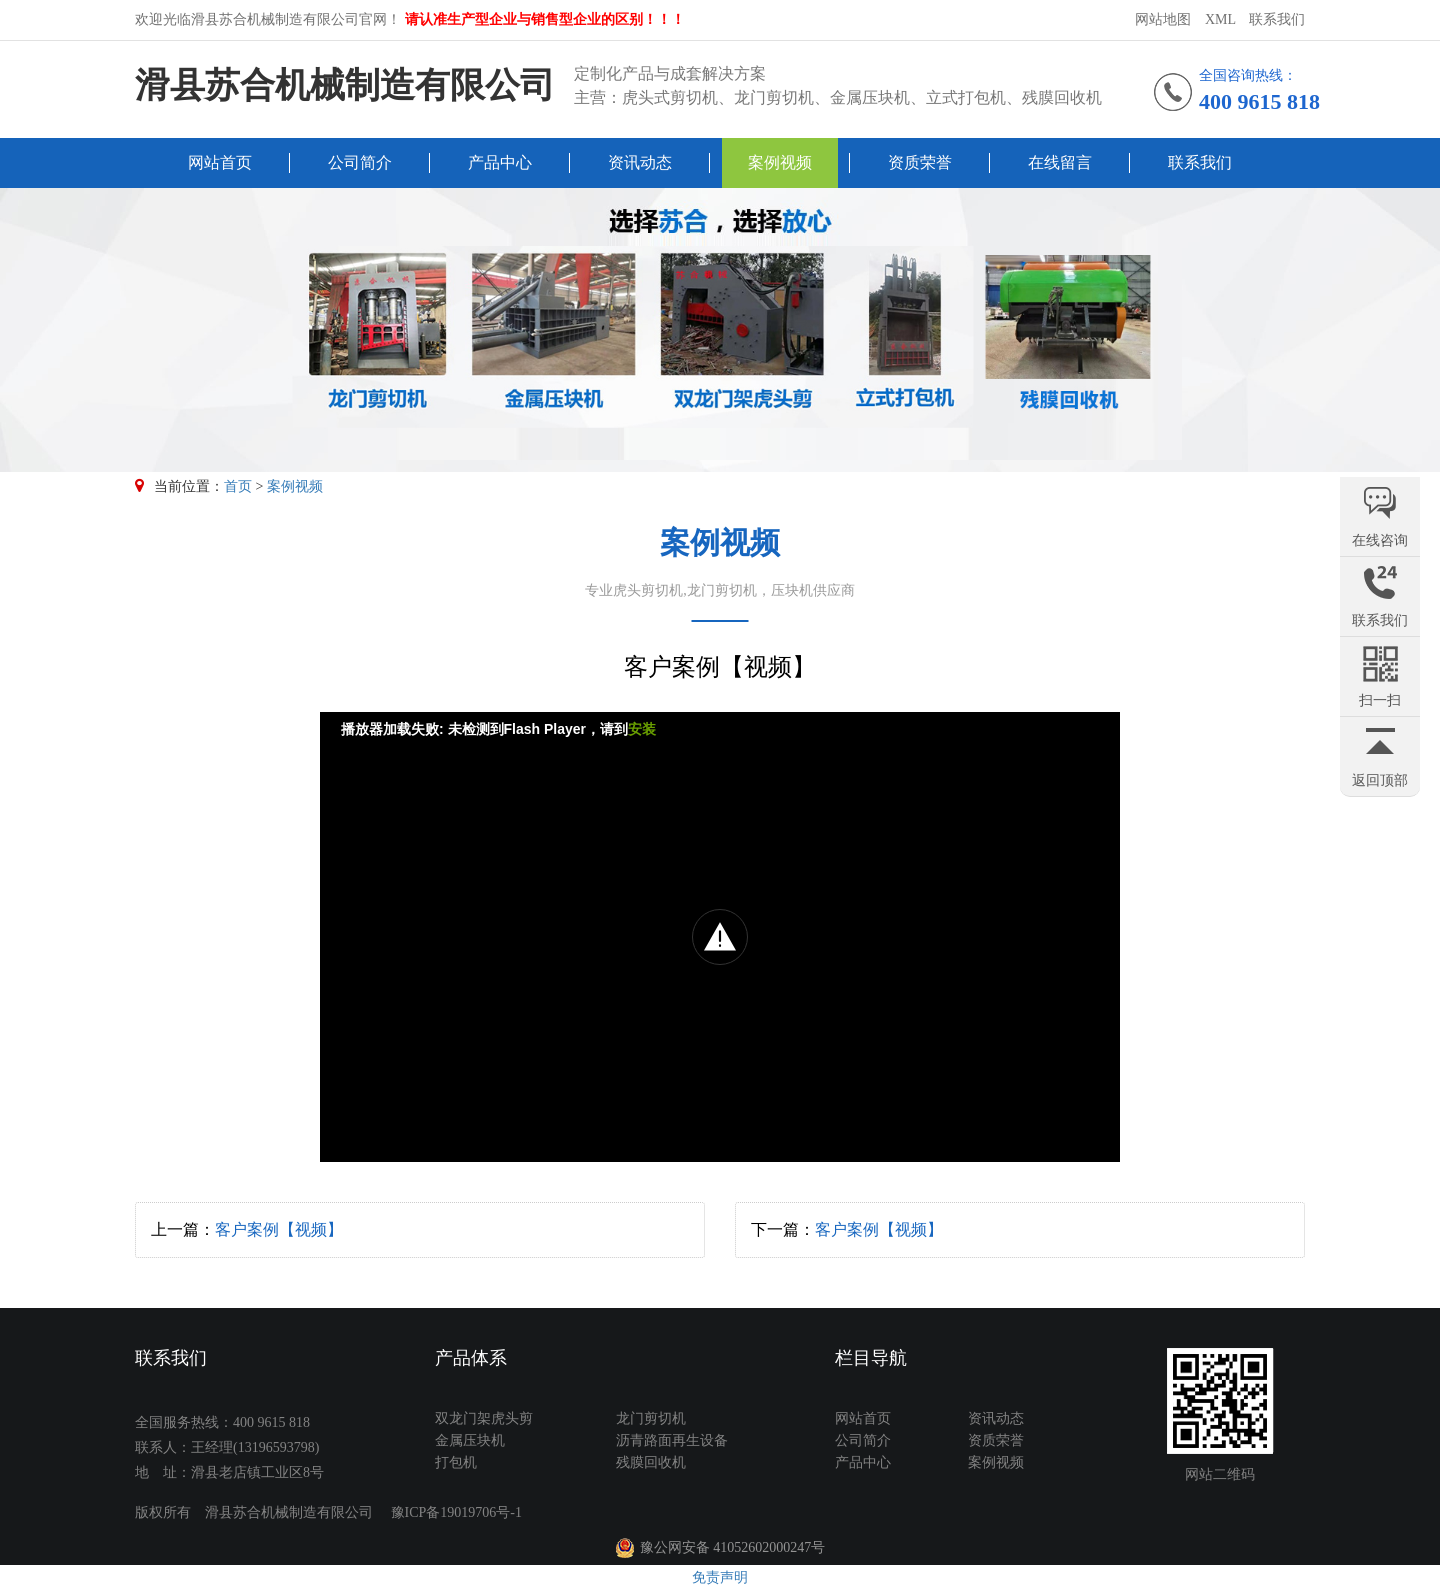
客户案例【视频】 (279, 1229)
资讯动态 (640, 162)
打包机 (456, 1462)
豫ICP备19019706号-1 (456, 1512)
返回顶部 (1380, 780)
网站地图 (1163, 19)
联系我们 (1277, 19)
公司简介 (360, 162)
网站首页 (220, 162)
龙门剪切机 (651, 1418)
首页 (238, 486)
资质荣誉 (920, 162)
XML (1220, 19)
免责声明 (720, 1577)
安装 (642, 729)
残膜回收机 (651, 1462)
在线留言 (1060, 162)
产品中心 (500, 162)
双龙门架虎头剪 (484, 1418)
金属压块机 (470, 1440)
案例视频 (780, 162)
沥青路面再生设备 (672, 1440)
